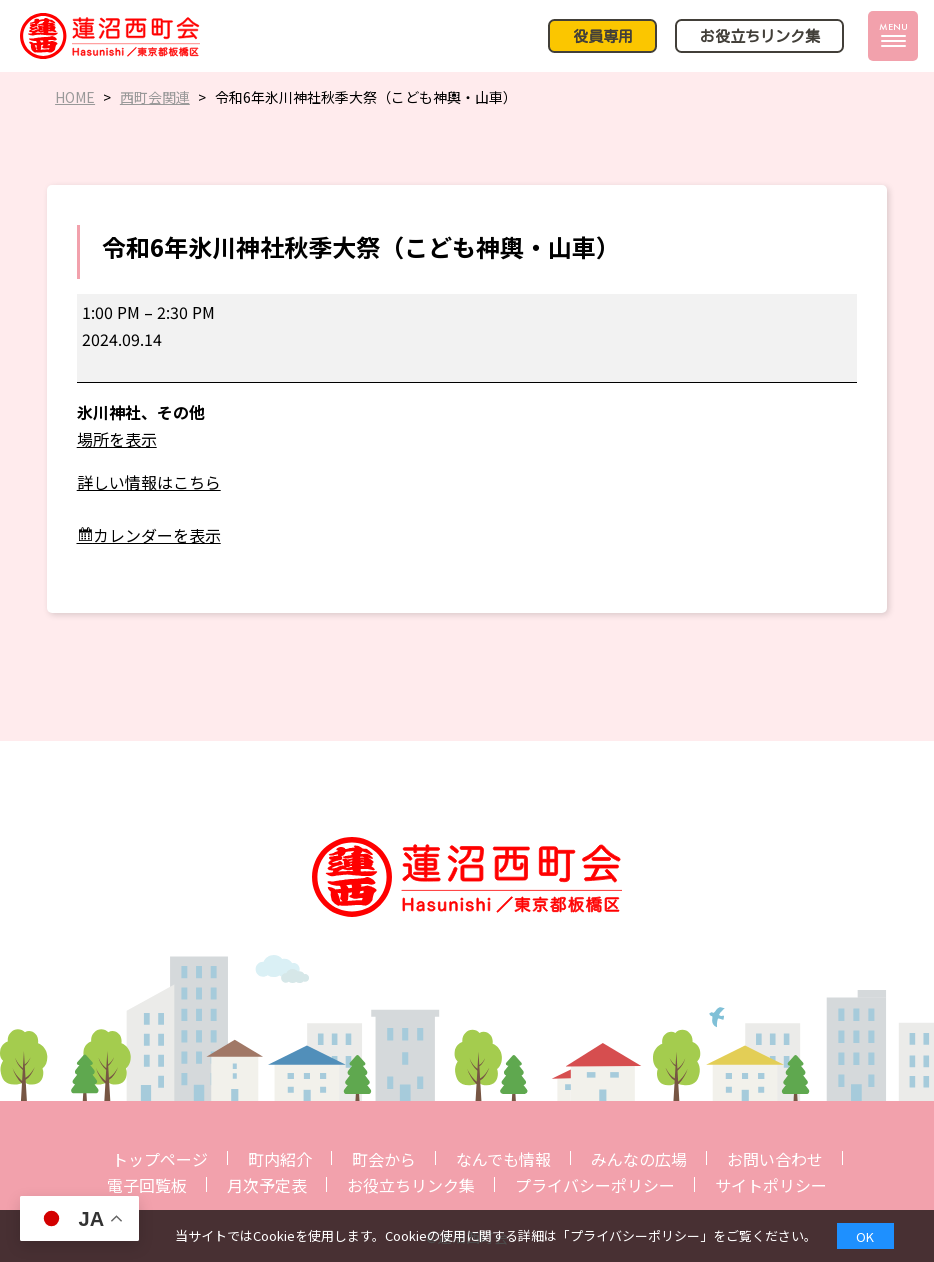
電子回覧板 (147, 1185)
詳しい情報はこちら (149, 482)
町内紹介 (280, 1159)
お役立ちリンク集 (411, 1185)
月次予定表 (267, 1185)
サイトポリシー (771, 1185)
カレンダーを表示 (157, 535)
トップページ (160, 1159)
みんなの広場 (639, 1159)
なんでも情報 (503, 1159)
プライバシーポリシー (595, 1185)
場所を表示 (117, 439)
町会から (384, 1159)
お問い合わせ (775, 1159)
